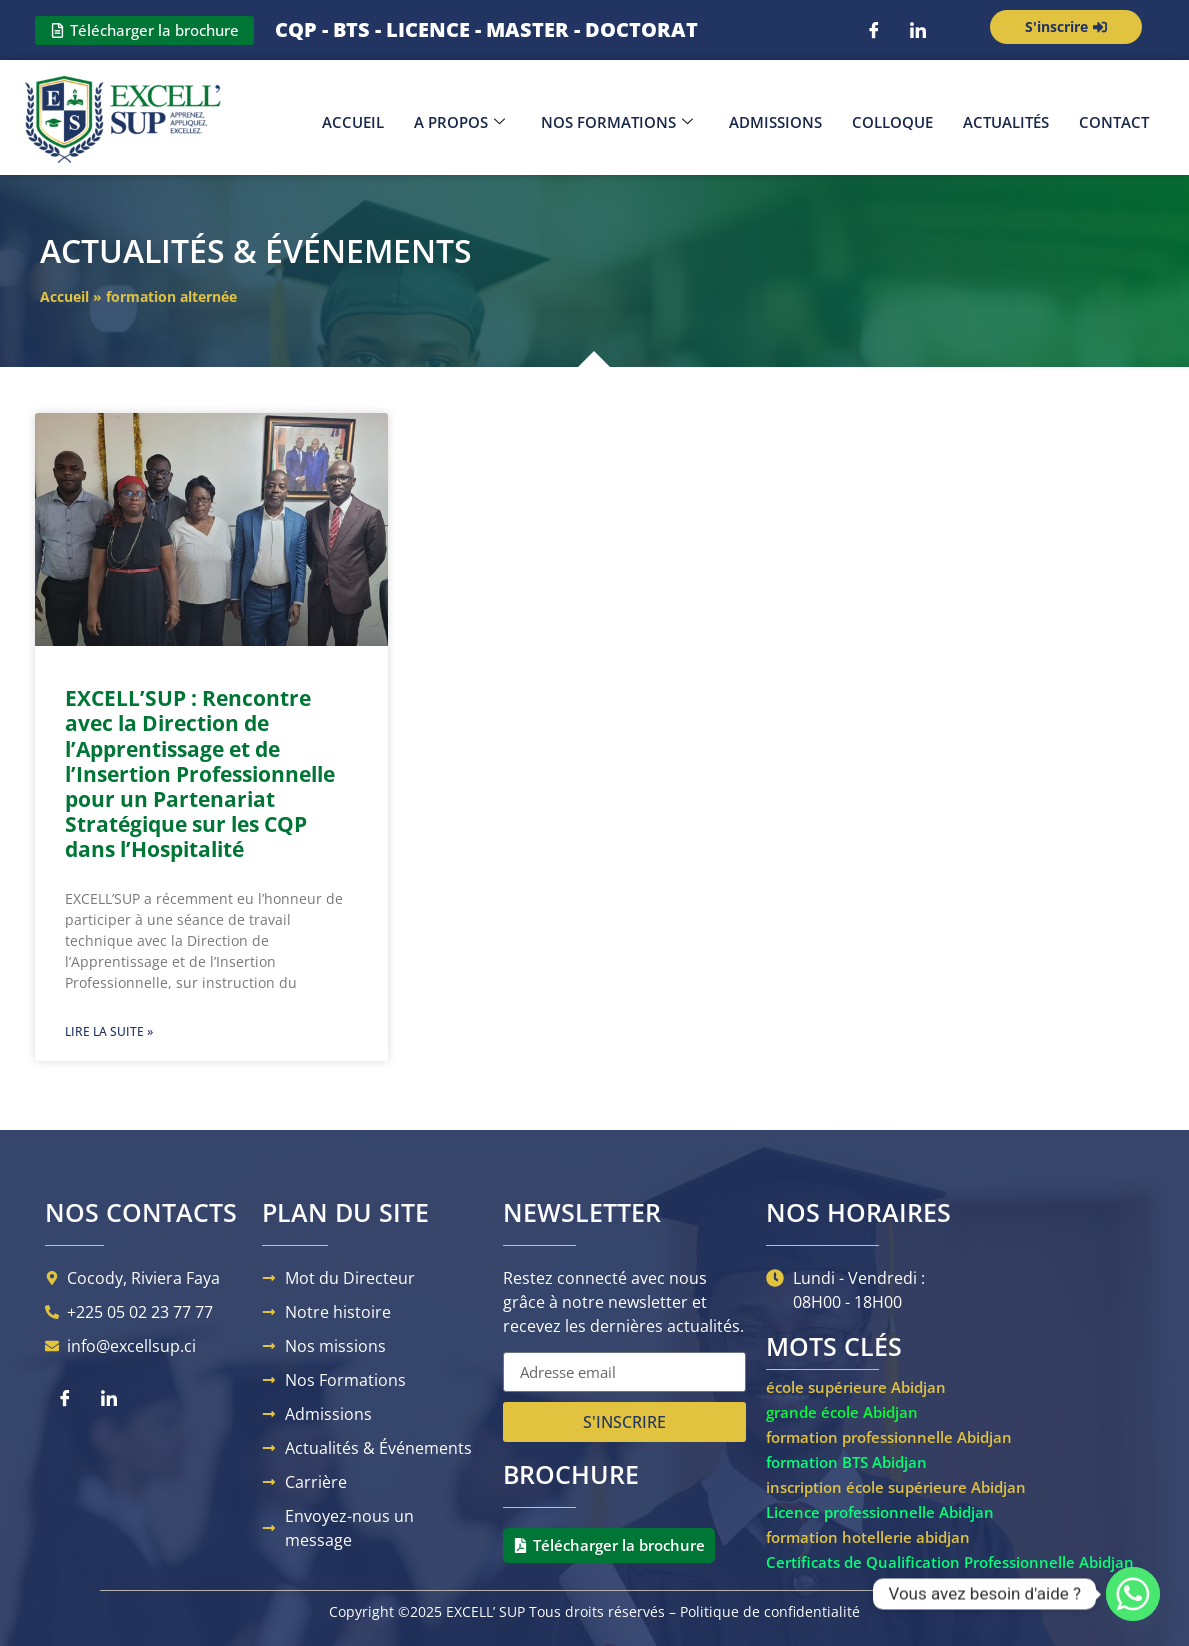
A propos (459, 122)
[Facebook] (874, 30)
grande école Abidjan (842, 1412)
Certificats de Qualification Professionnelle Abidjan (950, 1562)
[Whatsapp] (1133, 1594)
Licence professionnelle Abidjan (880, 1512)
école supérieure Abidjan (856, 1387)
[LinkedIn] (918, 30)
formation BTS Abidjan (846, 1462)
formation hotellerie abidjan (868, 1537)
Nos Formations (617, 122)
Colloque (892, 122)
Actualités (1006, 122)
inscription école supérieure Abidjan (896, 1487)
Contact (1114, 122)
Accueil (353, 122)
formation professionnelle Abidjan (889, 1437)
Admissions (775, 122)
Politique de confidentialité (770, 1611)
